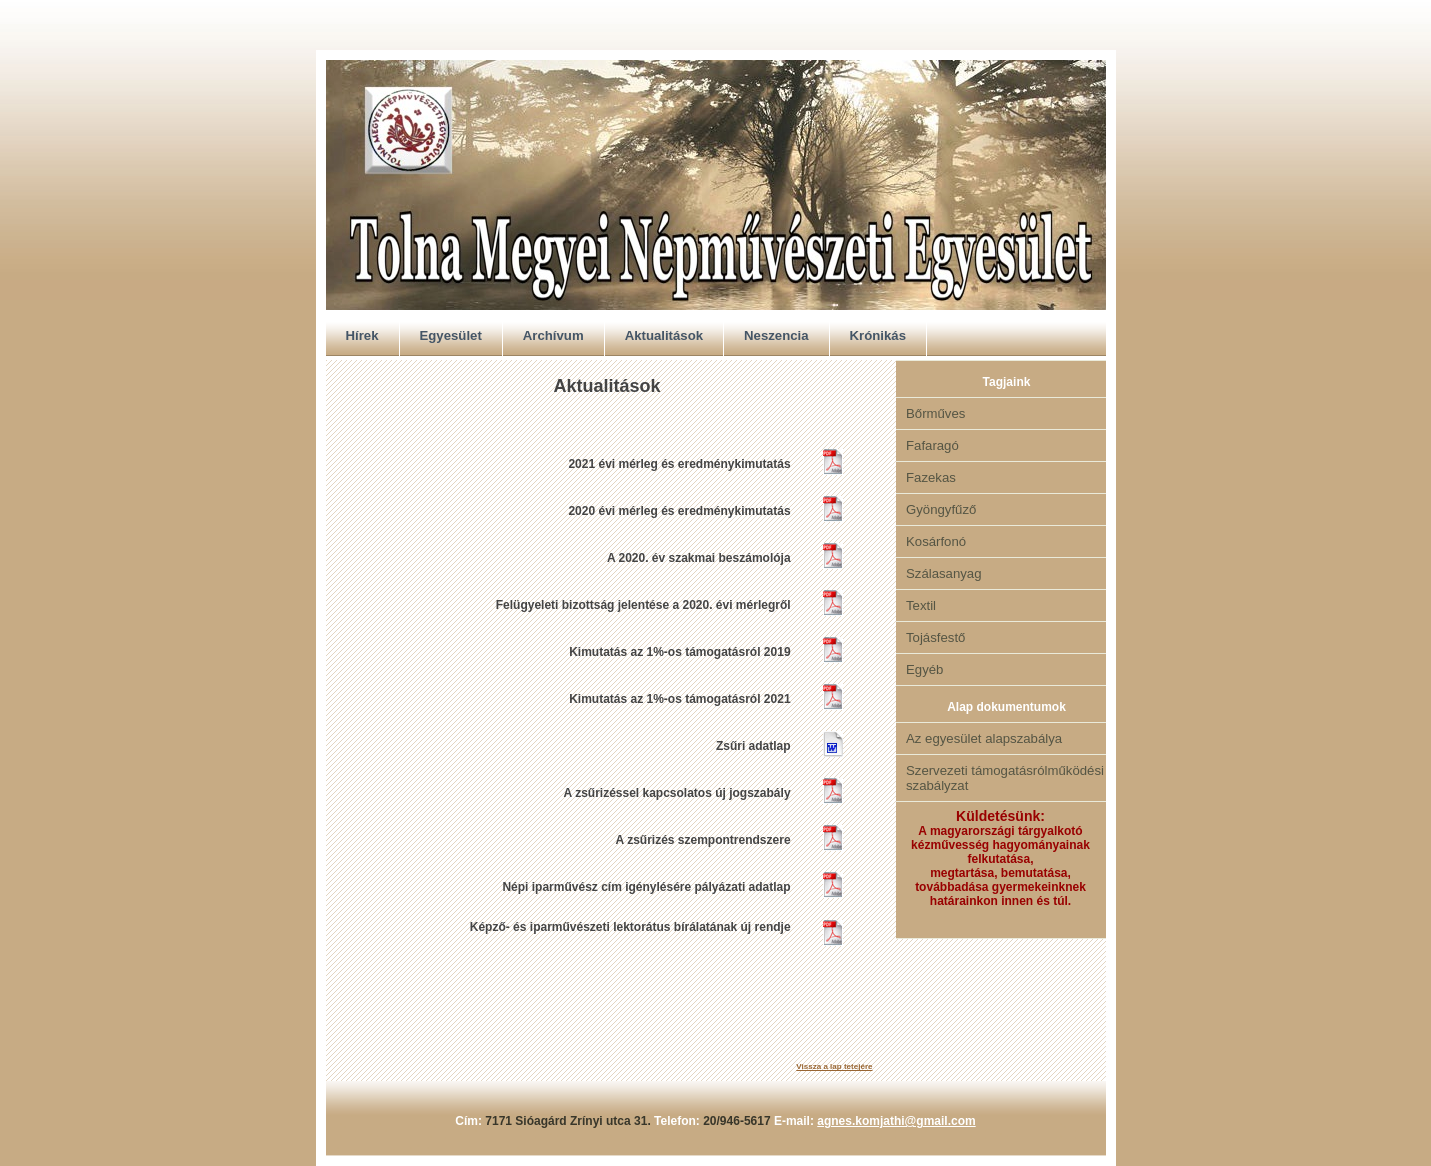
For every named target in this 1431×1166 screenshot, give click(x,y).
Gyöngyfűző (941, 509)
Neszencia (776, 335)
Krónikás (878, 335)
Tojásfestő (935, 637)
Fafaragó (932, 445)
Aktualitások (664, 335)
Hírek (362, 335)
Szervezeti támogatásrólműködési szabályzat (1005, 778)
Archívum (553, 335)
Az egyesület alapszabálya (984, 738)
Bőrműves (935, 413)
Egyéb (924, 669)
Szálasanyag (944, 573)
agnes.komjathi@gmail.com (896, 1121)
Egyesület (451, 335)
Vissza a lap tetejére (834, 1066)
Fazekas (931, 477)
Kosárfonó (936, 541)
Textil (921, 605)
